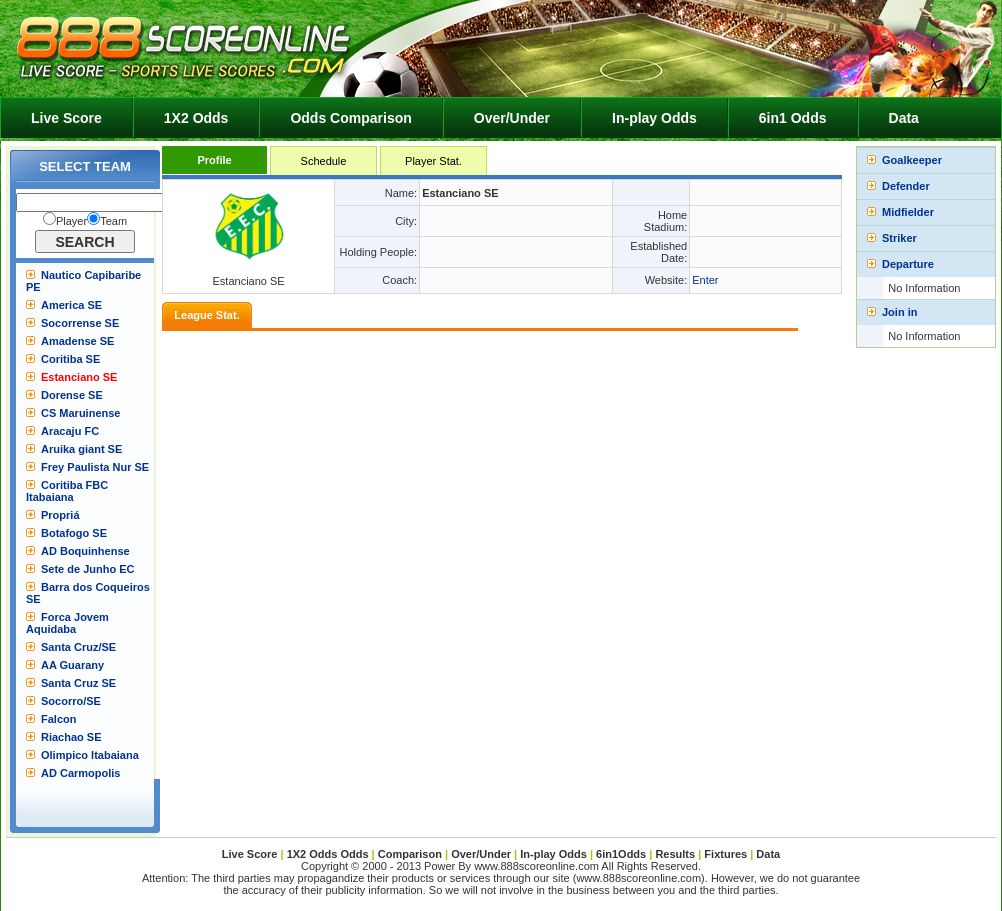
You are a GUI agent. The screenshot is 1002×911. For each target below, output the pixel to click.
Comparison (411, 854)
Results (675, 854)
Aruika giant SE (81, 449)
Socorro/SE (71, 701)
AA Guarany (72, 665)
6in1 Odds (793, 118)
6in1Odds (622, 854)
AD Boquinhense (85, 551)
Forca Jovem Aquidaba (67, 623)
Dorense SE (72, 395)
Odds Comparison (350, 118)
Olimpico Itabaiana (90, 755)
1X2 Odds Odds (328, 854)
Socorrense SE (80, 323)
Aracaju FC (70, 431)
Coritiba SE (70, 359)
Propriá (60, 515)
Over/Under (512, 118)
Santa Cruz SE (78, 683)
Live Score (66, 118)
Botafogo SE (74, 533)
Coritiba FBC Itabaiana (67, 491)
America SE (71, 305)
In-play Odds (654, 118)
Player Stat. (433, 161)
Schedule (324, 161)
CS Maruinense (80, 413)
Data (904, 118)
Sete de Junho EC (88, 569)
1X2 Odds (196, 118)
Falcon (58, 719)
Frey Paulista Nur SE (95, 467)
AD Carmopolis (80, 773)
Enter (705, 280)
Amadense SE (77, 341)
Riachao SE (71, 737)
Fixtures (725, 854)
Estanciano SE (79, 377)
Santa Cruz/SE (78, 647)
